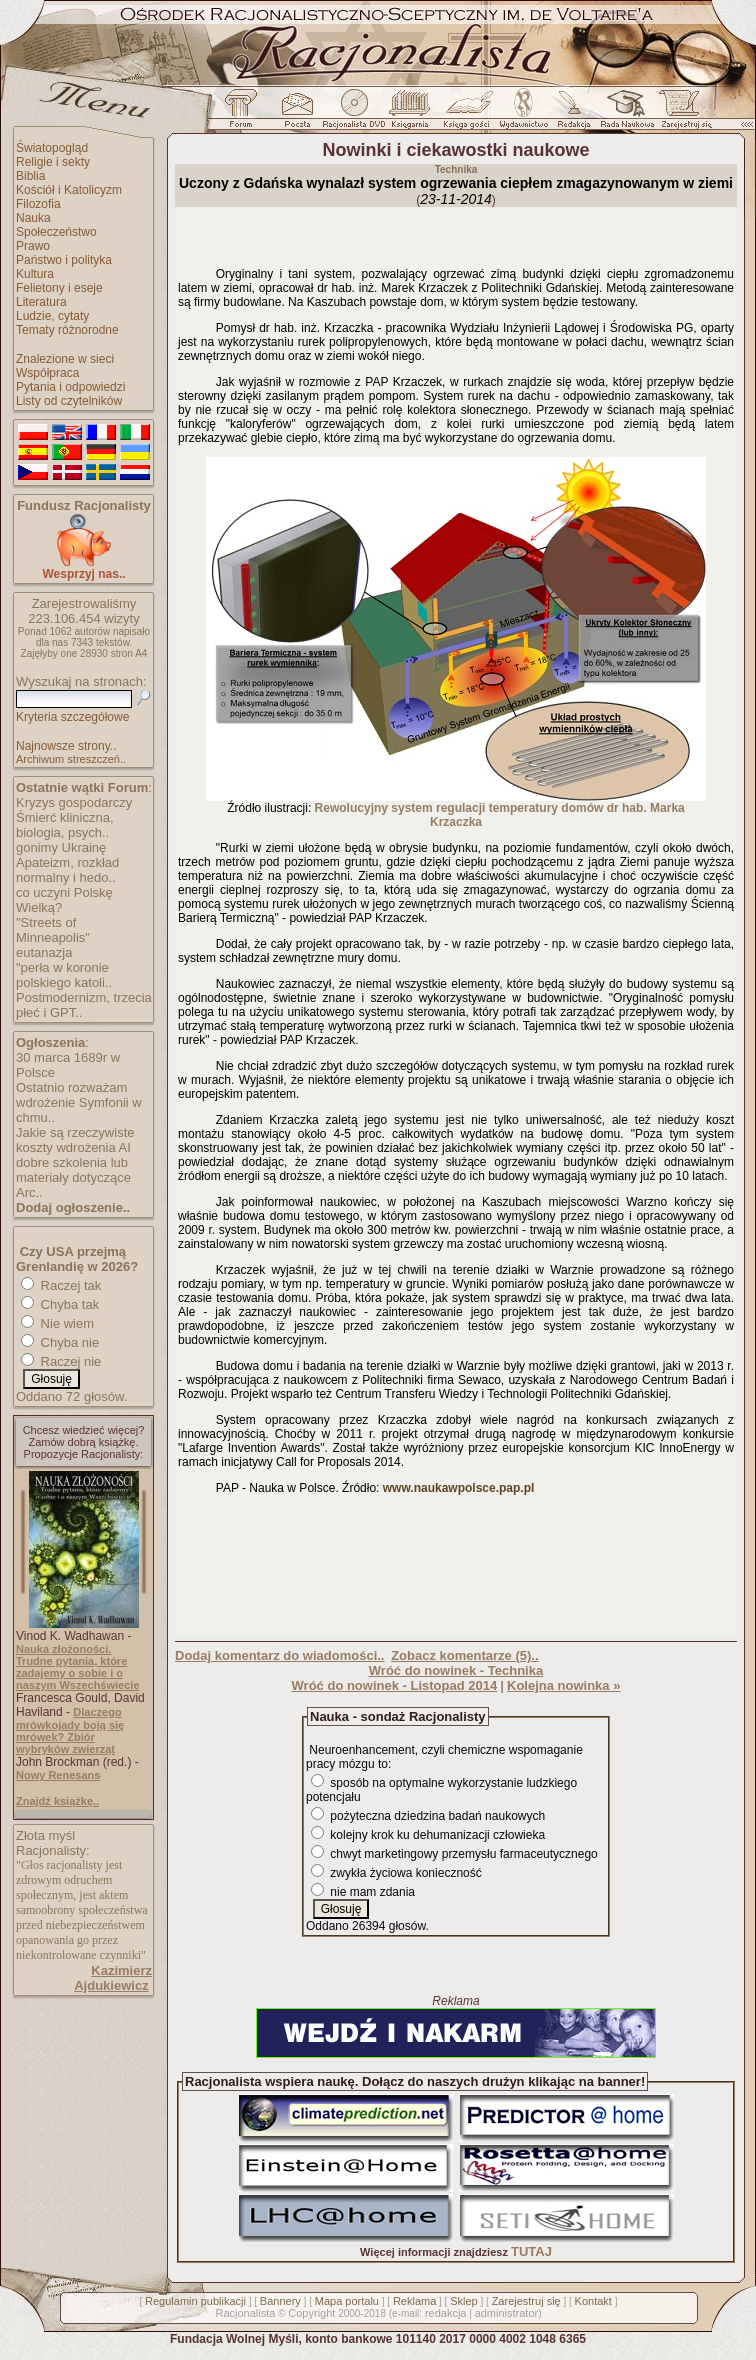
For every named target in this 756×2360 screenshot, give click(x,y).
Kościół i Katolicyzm (69, 190)
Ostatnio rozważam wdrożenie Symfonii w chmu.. (79, 1102)
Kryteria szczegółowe (72, 717)
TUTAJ (531, 2251)
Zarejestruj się (526, 2301)
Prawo (33, 246)
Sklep (464, 2301)
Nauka (33, 218)
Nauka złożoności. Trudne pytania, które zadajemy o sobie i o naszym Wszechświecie (78, 1667)
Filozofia (38, 204)
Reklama (414, 2301)
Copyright (311, 2313)
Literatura (41, 302)
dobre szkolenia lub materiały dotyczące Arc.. (73, 1177)
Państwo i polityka (64, 260)
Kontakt (593, 2301)
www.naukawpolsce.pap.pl (459, 1488)
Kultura (35, 274)
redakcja (446, 2313)
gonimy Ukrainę (61, 847)
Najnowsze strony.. (66, 746)
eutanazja (44, 952)
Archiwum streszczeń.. (71, 759)
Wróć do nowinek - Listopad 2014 (395, 1685)
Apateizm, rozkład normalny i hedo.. (67, 870)
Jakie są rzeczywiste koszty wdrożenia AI (75, 1140)
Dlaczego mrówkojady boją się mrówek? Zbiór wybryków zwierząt (70, 1730)
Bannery (280, 2301)
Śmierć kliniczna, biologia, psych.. (65, 825)
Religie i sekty (53, 162)
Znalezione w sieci (65, 359)
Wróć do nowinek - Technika (456, 1670)
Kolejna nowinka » (563, 1685)
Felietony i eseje (59, 288)
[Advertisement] (456, 1569)
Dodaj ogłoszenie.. (73, 1207)
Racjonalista (245, 2313)
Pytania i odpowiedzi (70, 387)
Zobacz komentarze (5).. (464, 1655)
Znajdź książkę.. (57, 1801)
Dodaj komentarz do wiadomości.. (279, 1655)
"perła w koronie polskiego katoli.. (64, 975)
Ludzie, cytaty (52, 316)
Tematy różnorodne (67, 330)
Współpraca (47, 373)
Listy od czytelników (69, 401)
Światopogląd (52, 148)
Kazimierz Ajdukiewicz (113, 1978)
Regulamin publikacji (195, 2301)
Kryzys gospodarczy (74, 802)
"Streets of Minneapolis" (53, 930)
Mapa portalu (347, 2301)
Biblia (30, 176)
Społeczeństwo (56, 232)
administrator (507, 2313)
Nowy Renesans (58, 1775)
